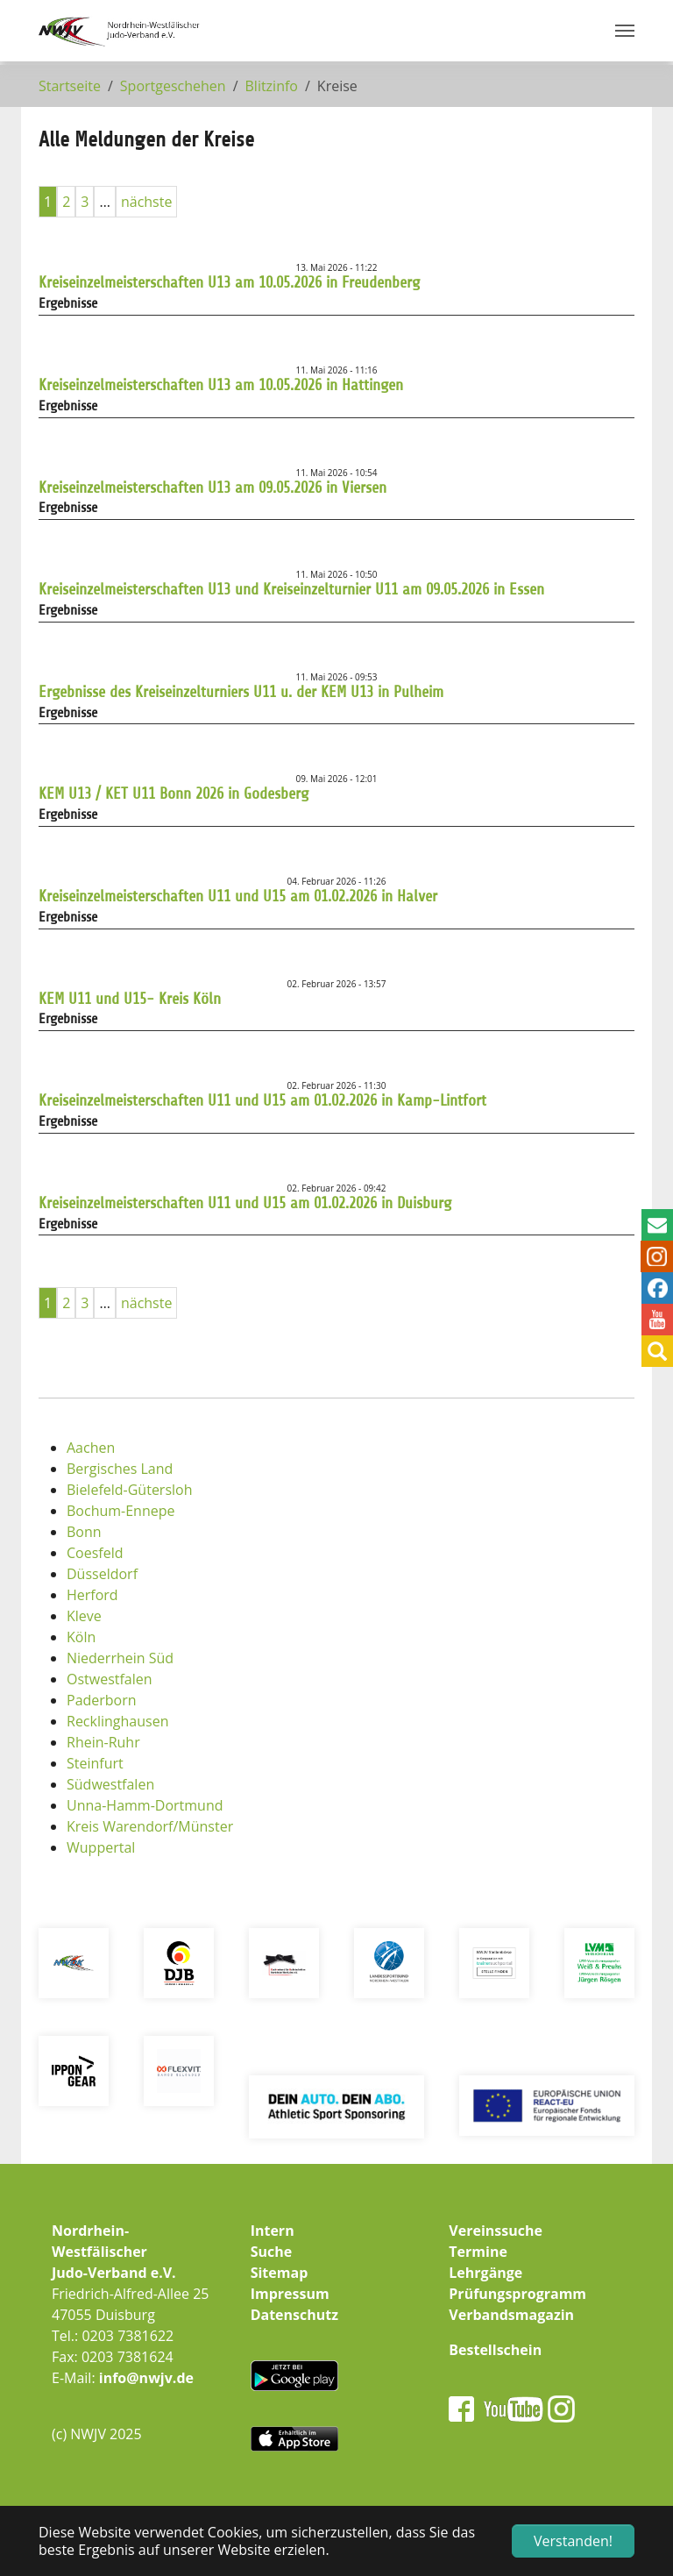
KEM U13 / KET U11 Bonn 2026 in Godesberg (173, 793)
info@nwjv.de (146, 2377)
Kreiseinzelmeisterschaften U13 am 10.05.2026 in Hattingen (221, 385)
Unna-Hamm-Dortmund (145, 1805)
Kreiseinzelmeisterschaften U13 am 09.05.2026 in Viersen (212, 487)
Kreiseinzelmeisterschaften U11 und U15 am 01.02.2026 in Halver (238, 896)
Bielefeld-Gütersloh (130, 1489)
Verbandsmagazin (511, 2314)
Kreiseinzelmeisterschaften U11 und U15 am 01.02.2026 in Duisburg (245, 1203)
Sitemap (279, 2272)
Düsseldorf (102, 1573)
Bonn (84, 1531)
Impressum (290, 2293)
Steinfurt (95, 1763)
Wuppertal (101, 1847)
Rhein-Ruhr (103, 1742)
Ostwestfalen (109, 1679)
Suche (272, 2251)
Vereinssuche (495, 2230)
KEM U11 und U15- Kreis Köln (130, 998)
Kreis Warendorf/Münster (150, 1826)
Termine (478, 2251)
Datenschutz (294, 2314)
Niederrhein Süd (120, 1658)
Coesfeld (95, 1552)
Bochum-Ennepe (120, 1510)
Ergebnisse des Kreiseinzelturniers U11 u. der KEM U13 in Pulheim (241, 692)
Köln (81, 1637)
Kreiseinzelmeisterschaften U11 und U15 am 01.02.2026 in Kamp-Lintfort (262, 1100)
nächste (147, 201)
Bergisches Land (120, 1468)
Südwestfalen (110, 1784)
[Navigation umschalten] (624, 31)
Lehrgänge (485, 2272)
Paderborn (102, 1700)
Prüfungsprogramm (517, 2293)
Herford (92, 1595)
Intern (272, 2230)
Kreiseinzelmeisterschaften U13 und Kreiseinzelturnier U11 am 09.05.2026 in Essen (291, 589)
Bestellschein (495, 2349)
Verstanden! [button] (573, 2541)
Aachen (91, 1447)
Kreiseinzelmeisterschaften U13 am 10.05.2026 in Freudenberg (229, 282)
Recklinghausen (117, 1721)
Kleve (84, 1616)
